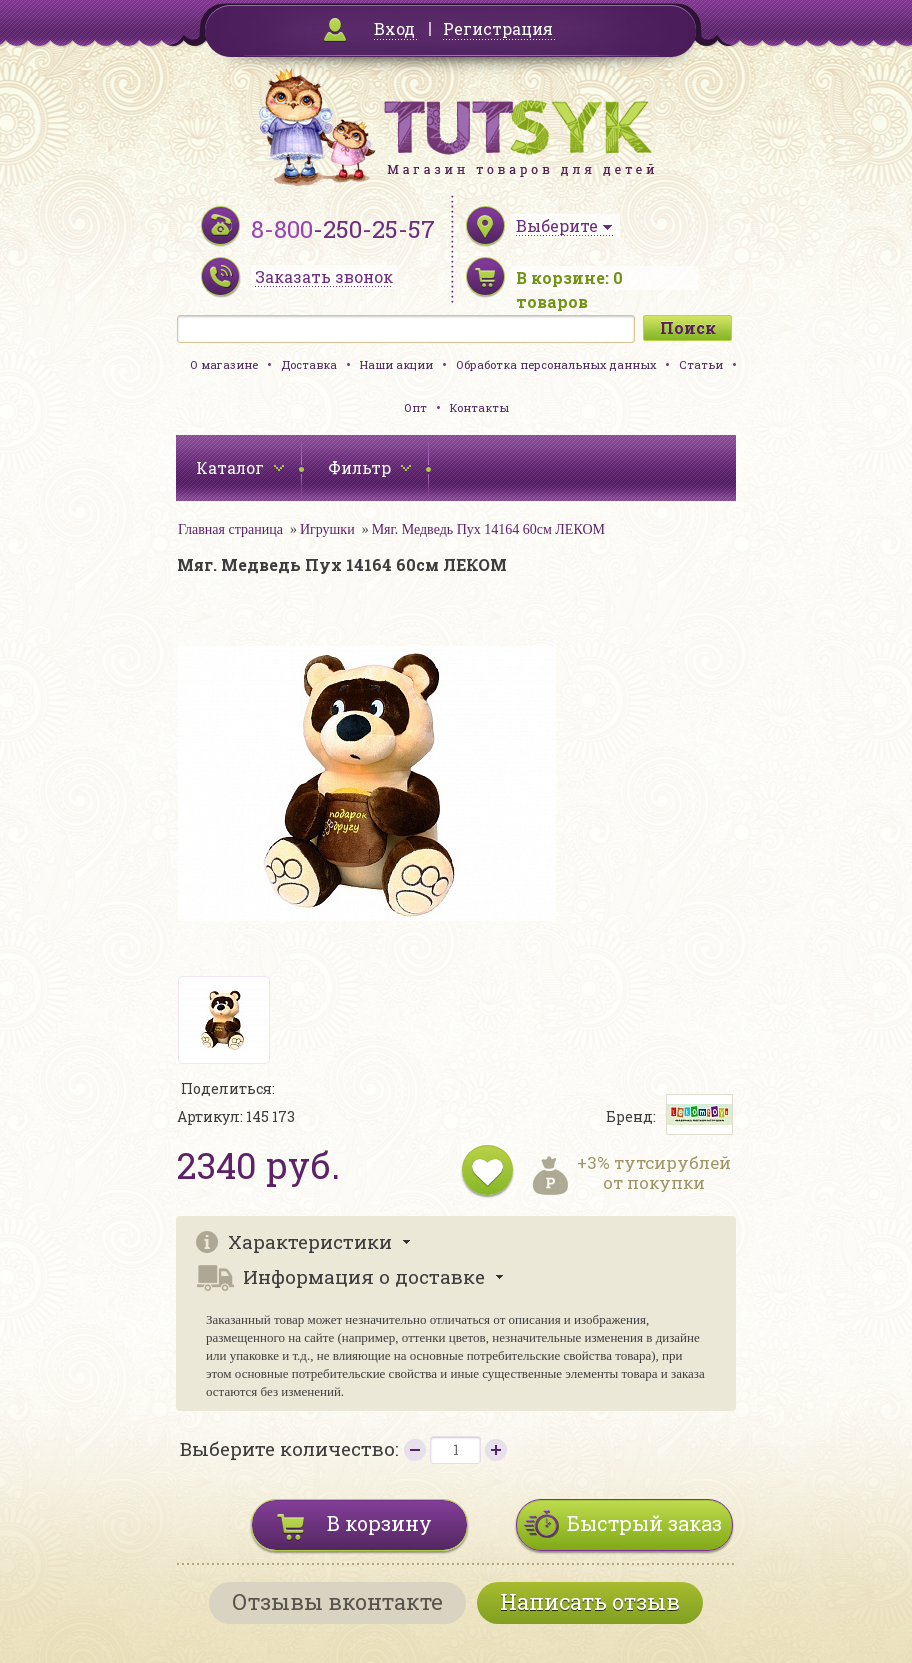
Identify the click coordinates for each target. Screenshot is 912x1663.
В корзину (379, 1523)
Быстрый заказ (644, 1523)
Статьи (701, 364)
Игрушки (327, 529)
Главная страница (230, 529)
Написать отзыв (590, 1601)
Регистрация (498, 28)
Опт (415, 407)
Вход (394, 28)
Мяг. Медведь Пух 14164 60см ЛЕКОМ (488, 529)
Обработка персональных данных (556, 364)
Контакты (479, 407)
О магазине (224, 364)
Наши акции (396, 364)
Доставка (309, 364)
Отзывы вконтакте (337, 1601)
